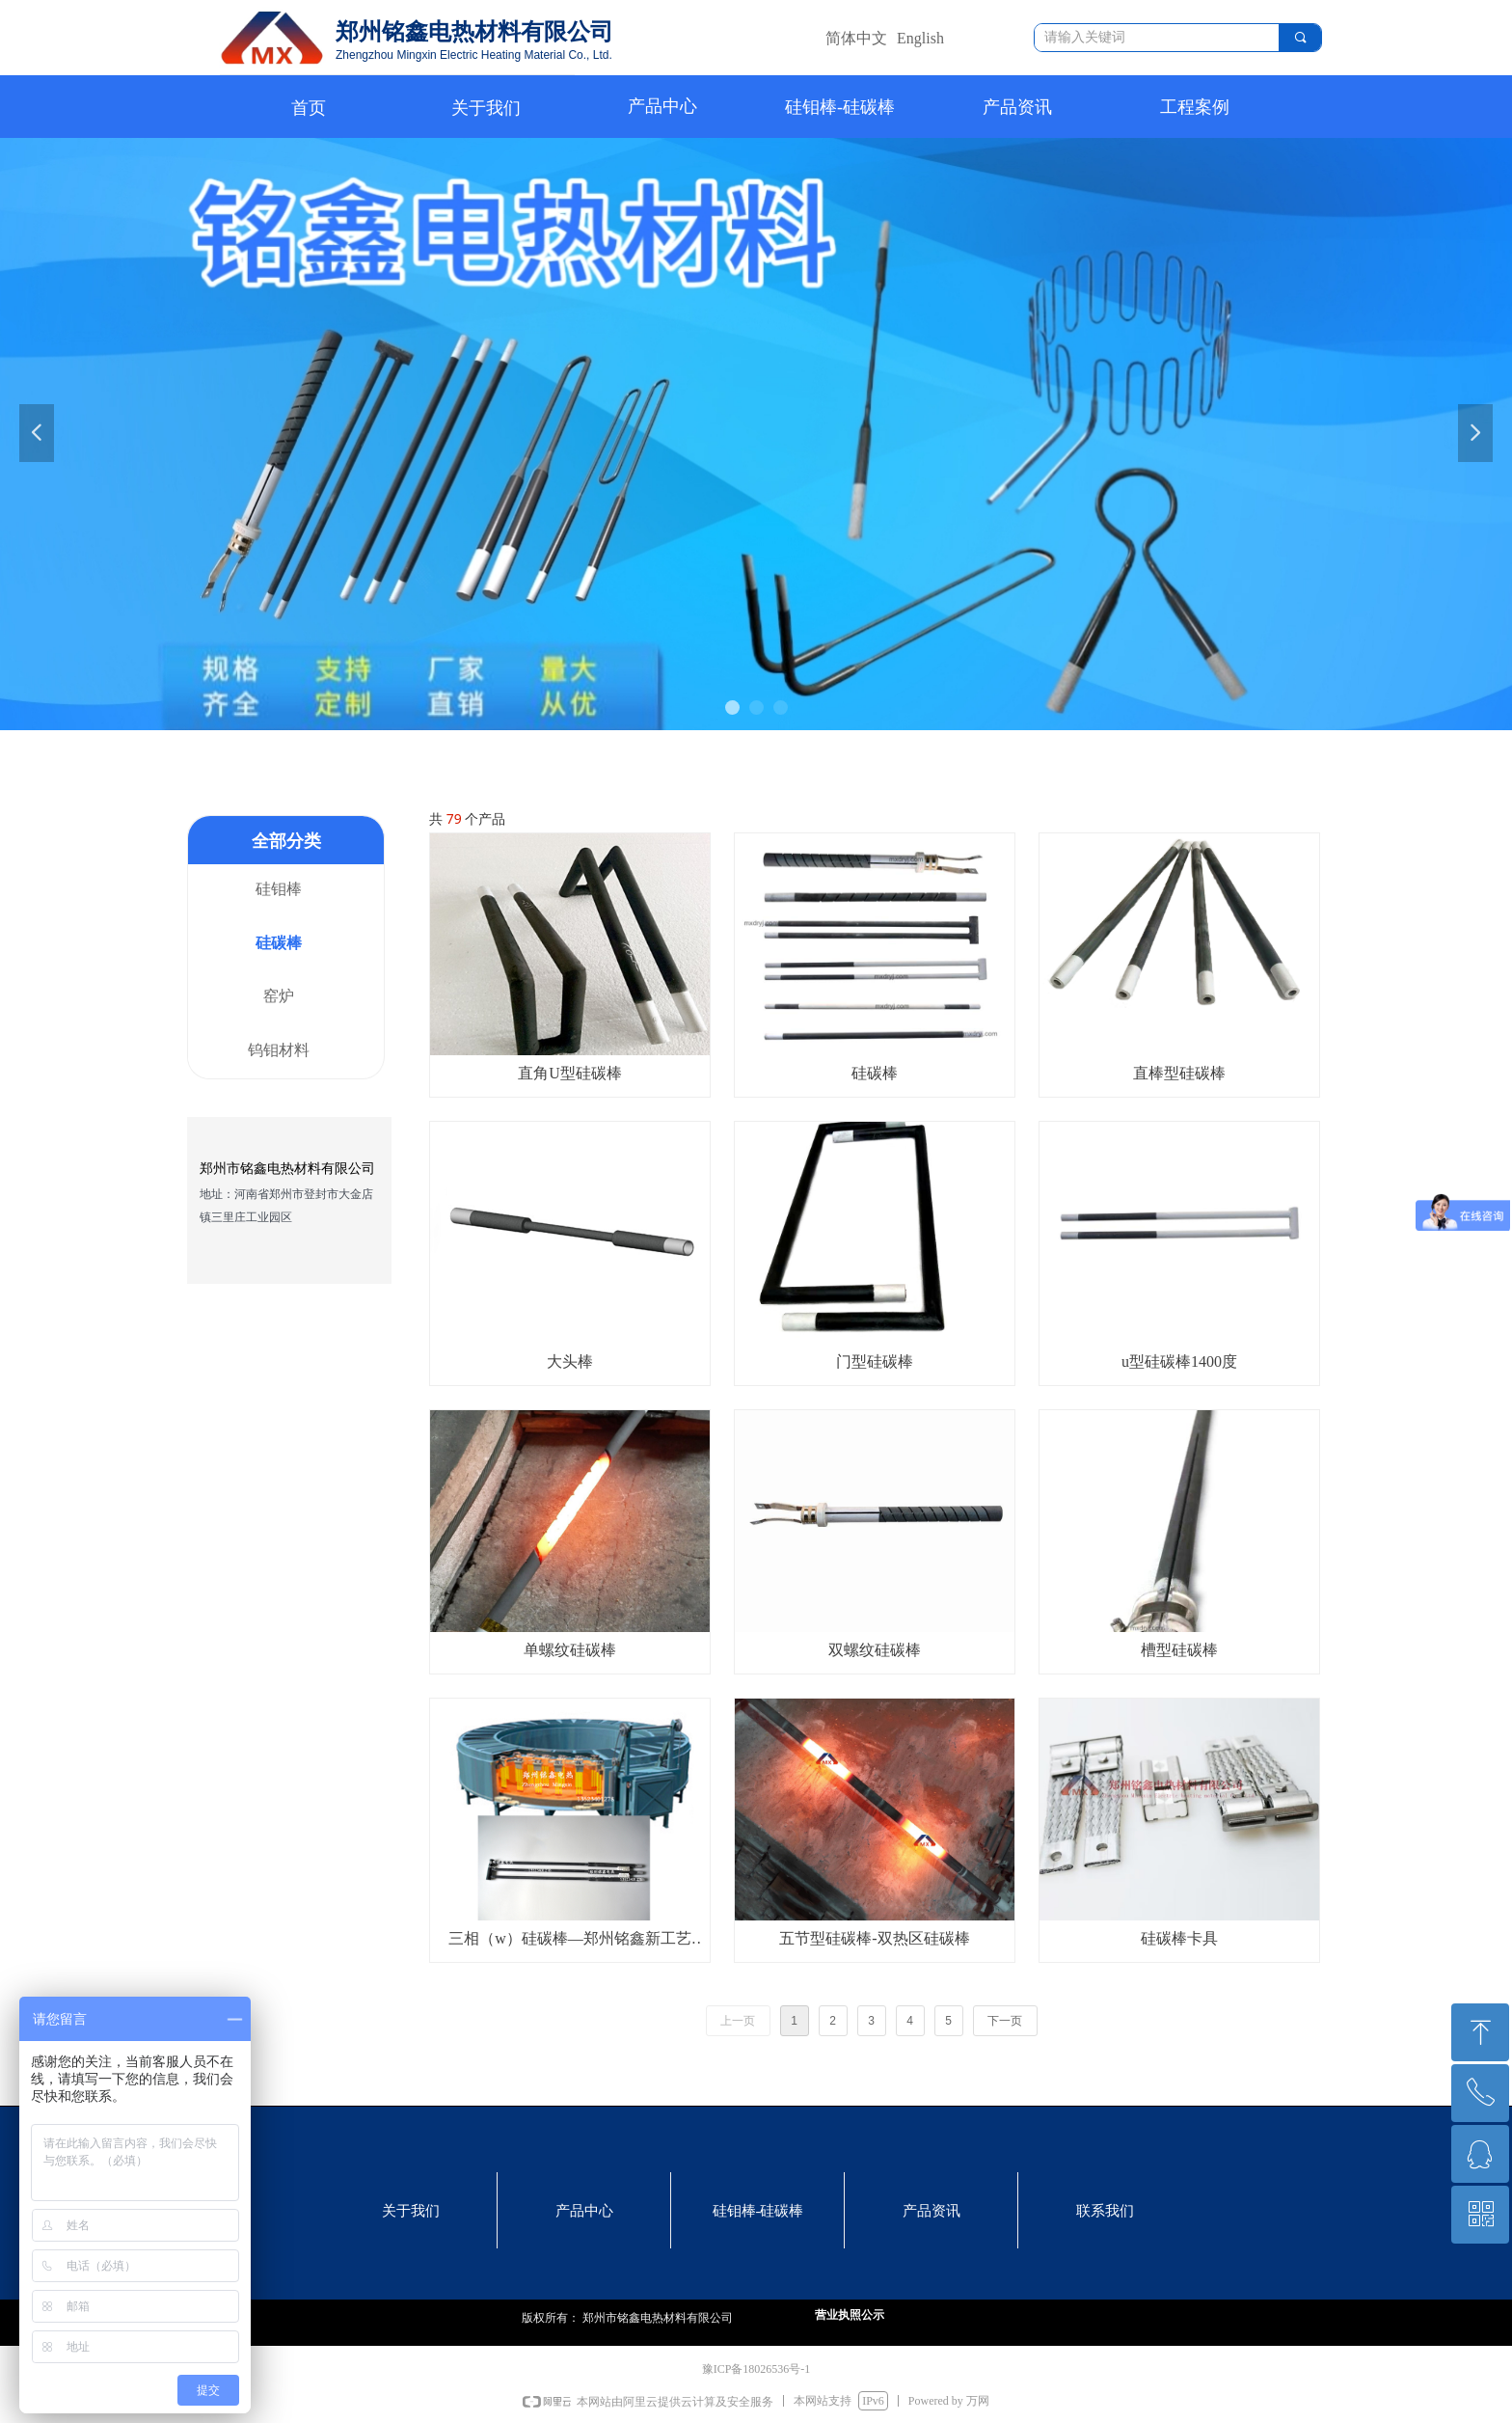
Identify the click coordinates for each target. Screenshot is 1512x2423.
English (920, 38)
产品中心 (662, 106)
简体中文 (856, 38)
